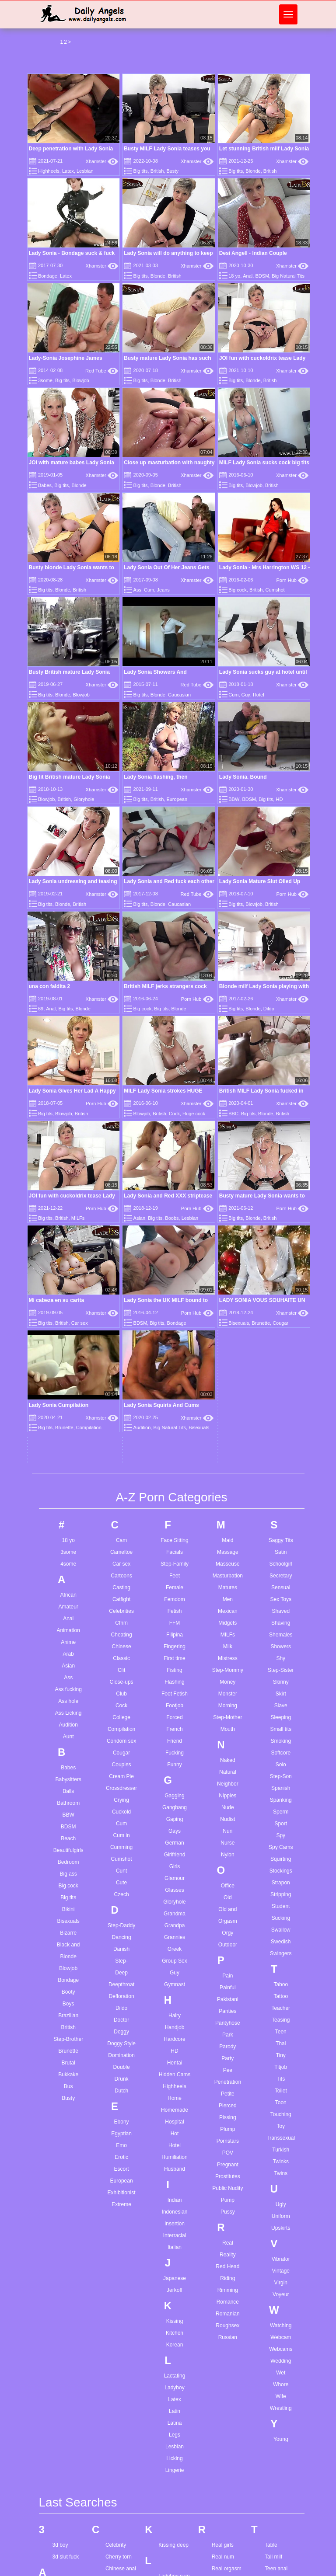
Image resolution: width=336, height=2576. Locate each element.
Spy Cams (281, 1542)
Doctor (121, 1715)
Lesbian (85, 171)
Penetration (227, 1777)
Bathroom (68, 1498)
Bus (68, 1781)
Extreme (121, 1899)
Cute (121, 1577)
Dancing (121, 1632)
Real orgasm (227, 2264)
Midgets (227, 1318)
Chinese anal (120, 2264)
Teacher (280, 1703)
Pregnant (227, 1859)
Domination (121, 1750)
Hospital (174, 1817)
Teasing (281, 1715)
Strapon (281, 1577)
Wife (281, 2091)
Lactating (175, 2071)
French (174, 1424)
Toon (281, 1797)
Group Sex (174, 1656)
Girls (174, 1561)
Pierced (228, 1800)
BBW (233, 799)
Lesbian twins (174, 2318)
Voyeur (281, 1989)
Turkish (280, 1844)
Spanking (281, 1495)
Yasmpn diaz (279, 2510)
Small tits (280, 1424)
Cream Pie (121, 1471)
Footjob (174, 1400)
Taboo (280, 1679)
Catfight (121, 1294)
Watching (281, 2020)
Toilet (281, 1785)
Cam (121, 1235)
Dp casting (117, 2377)
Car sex (121, 1259)
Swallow (280, 1625)
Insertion (174, 1918)
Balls (68, 1486)
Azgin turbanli (68, 2566)
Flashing (174, 1377)
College (121, 1412)
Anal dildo (64, 2389)
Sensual (280, 1282)
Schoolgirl (280, 1259)
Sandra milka (227, 2495)
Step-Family (175, 1259)
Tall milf (273, 2252)
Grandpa (174, 1620)
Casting (121, 1282)
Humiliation (174, 1852)
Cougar (121, 1448)
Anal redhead (68, 2413)
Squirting (280, 1554)
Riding (227, 1973)
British (157, 171)
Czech (121, 1589)
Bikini (68, 1604)
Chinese (121, 1341)
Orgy (227, 1628)
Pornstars (228, 1836)
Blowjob (80, 380)
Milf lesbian (171, 2397)
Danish (121, 1644)
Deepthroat (121, 1679)
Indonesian (175, 1907)
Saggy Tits (281, 1235)
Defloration (121, 1691)
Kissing (174, 2016)
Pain (227, 1670)
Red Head (227, 1961)
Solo (281, 1459)
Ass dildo (63, 2507)
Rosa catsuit (226, 2370)
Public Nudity (227, 1883)
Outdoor (227, 1639)
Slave (280, 1400)
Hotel (258, 694)
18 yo (234, 275)
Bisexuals (68, 1616)
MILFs (227, 1329)
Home (175, 1793)
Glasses (174, 1585)
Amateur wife (67, 2354)
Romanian (228, 2008)
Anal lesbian (66, 2377)
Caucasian (179, 694)
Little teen (169, 2342)
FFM (174, 1318)
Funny (174, 1459)
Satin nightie (226, 2555)
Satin (281, 1247)
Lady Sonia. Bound (243, 777)
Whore (280, 2079)
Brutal (68, 1757)
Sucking (280, 1613)
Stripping (280, 1589)
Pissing (227, 1812)
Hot (175, 1828)
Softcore (280, 1448)
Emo (121, 1840)
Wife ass (275, 2456)
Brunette (68, 1746)
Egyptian (121, 1828)
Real (227, 1938)
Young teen (278, 2546)
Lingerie (174, 2165)
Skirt (281, 1388)
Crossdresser (121, 1483)
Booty (68, 1687)
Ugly (281, 1899)
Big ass (68, 1569)
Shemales (280, 1329)
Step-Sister (281, 1365)
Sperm (280, 1507)
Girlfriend (175, 1549)
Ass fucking (68, 1384)
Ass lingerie (66, 2519)
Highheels (49, 171)
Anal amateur (68, 2366)
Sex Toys (280, 1294)
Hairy (174, 1710)
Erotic (121, 1852)
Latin (174, 2106)
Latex (68, 171)
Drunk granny (121, 2389)
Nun (227, 1526)
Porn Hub (292, 580)
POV (227, 1848)
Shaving (280, 1318)
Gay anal (115, 2534)
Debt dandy (118, 2354)
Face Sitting (174, 1235)
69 (40, 1008)
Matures (227, 1282)
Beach (68, 1533)
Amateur (68, 1301)
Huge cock (193, 1113)
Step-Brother (68, 1734)
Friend (174, 1436)
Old (228, 1592)
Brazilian (68, 1710)
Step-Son (281, 1471)
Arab (68, 1349)
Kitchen (174, 2028)
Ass (137, 589)
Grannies (175, 1632)
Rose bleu (223, 2382)
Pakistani (227, 1694)
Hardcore (174, 1734)
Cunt (121, 1566)
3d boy (60, 2240)
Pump (227, 1895)
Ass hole (68, 1396)
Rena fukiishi (227, 2311)
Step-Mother (227, 1412)
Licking (174, 2153)
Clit (121, 1365)
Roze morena (227, 2405)
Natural (227, 1467)
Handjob (175, 1722)
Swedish (280, 1636)
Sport (280, 1518)
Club (121, 1388)
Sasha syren (226, 2531)
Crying (121, 1495)
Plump (227, 1824)
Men (228, 1294)
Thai (281, 1738)
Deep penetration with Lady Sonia (71, 149)
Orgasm (227, 1616)
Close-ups (121, 1377)
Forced (174, 1412)
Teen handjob (280, 2311)
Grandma (175, 1608)
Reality (228, 1949)
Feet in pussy (120, 2444)
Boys (68, 1698)
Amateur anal (68, 2283)
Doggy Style (121, 1738)
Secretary (281, 1270)
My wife (167, 2444)
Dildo (268, 1008)
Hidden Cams (175, 1769)
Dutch (121, 1785)
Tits (280, 1774)
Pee (227, 1765)
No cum (167, 2475)
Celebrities (121, 1306)
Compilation (121, 1424)
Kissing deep (173, 2240)
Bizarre (68, 1628)
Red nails (223, 2299)
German (174, 1538)
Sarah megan (227, 2507)
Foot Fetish (174, 1388)
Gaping (174, 1514)
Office (227, 1580)
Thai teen (276, 2370)
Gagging (174, 1490)
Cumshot (275, 589)
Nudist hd (169, 2487)
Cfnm (121, 1318)
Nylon (227, 1549)
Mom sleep (171, 2408)
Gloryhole (84, 799)
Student (281, 1601)
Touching (280, 1809)
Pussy (227, 1907)
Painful (228, 1682)
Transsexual (280, 1833)
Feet (174, 1270)
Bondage (47, 275)
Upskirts (280, 1923)
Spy (280, 1530)
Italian (175, 1942)
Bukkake (68, 1769)
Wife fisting (277, 2468)
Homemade (174, 1805)
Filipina (174, 1329)
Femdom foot (120, 2468)
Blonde (252, 171)
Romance (228, 1997)
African (68, 1290)
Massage (227, 1247)
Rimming (227, 1985)
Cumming (121, 1542)
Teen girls (276, 2299)
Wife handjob (280, 2479)
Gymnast (174, 1679)
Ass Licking (68, 1408)
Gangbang (174, 1502)
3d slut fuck (65, 2252)
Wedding (280, 2056)
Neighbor (227, 1479)
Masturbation (228, 1270)
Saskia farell (226, 2543)
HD (279, 799)
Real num (223, 2252)
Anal (247, 275)
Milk (227, 1341)
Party (227, 1753)
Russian (227, 2032)
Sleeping (280, 1412)
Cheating (121, 1329)
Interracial (174, 1930)
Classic (121, 1353)
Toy (280, 1821)
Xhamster (102, 161)
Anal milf (62, 2401)
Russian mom (228, 2441)
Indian (175, 1895)
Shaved (281, 1306)
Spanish (280, 1483)
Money (227, 1377)
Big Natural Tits (288, 275)
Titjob (280, 1762)
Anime (68, 1337)
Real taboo (224, 2276)
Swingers (280, 1648)
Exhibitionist (122, 1887)
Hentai (174, 1757)
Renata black (227, 2323)
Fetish (175, 1306)
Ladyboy (174, 2082)
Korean (174, 2039)
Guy (246, 694)
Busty (172, 171)
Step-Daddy (121, 1620)
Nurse (227, 1538)
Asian (68, 1361)
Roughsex (227, 2020)
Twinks (281, 1856)
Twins (280, 1868)
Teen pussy (278, 2323)
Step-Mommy (227, 1365)
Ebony (121, 1817)
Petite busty (172, 2565)
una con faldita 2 (49, 986)
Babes (45, 485)
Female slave (120, 2456)
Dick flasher (119, 2366)
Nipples (227, 1490)
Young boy (277, 2534)
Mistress (228, 1353)
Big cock (237, 589)
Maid (227, 1235)
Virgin (280, 1977)
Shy (280, 1353)
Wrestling (281, 2103)
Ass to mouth (67, 2531)
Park (227, 1730)
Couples (121, 1459)
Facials (174, 1247)
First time (174, 1353)
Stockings (281, 1566)
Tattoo (280, 1691)
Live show (170, 2354)
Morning (227, 1400)
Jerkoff (174, 1985)
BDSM (262, 275)
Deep (121, 1667)
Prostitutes (227, 1871)
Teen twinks (278, 2358)
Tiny (281, 1750)
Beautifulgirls (68, 1545)
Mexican (228, 1306)
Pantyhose (227, 1718)
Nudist (227, 1514)
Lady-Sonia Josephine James (65, 358)
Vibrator (281, 1954)
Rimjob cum (225, 2335)
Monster (227, 1388)
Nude (227, 1502)
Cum (149, 589)
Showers (280, 1341)
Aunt (68, 1431)
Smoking (280, 1436)
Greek (175, 1644)
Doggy (121, 1726)
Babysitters (68, 1474)
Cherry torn (118, 2252)
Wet (280, 2067)
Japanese (174, 1973)
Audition (68, 1420)
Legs (174, 2130)
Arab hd (61, 2460)
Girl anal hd (118, 2569)
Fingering (175, 1341)
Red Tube (101, 370)
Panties (227, 1706)
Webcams (280, 2044)
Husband (174, 1864)
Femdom (174, 1294)
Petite (227, 1789)
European (176, 799)
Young (280, 2134)
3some (45, 380)
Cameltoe (121, 1247)
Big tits (140, 171)
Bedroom (68, 1557)
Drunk (122, 1774)
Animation (68, 1325)
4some (68, 1259)
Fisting (174, 1365)
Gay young (118, 2546)
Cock (174, 1113)
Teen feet (275, 2287)
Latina (175, 2118)
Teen (281, 1726)
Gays (174, 1526)
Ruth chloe (224, 2453)
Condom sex (121, 1436)
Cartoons (121, 1270)
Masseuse (228, 1259)
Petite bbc (170, 2553)
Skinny (281, 1377)
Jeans (163, 589)
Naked (227, 1455)
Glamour (174, 1573)
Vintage (281, 1966)
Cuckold (121, 1507)
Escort (121, 1864)
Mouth (227, 1424)
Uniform (281, 1911)
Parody (227, 1741)
